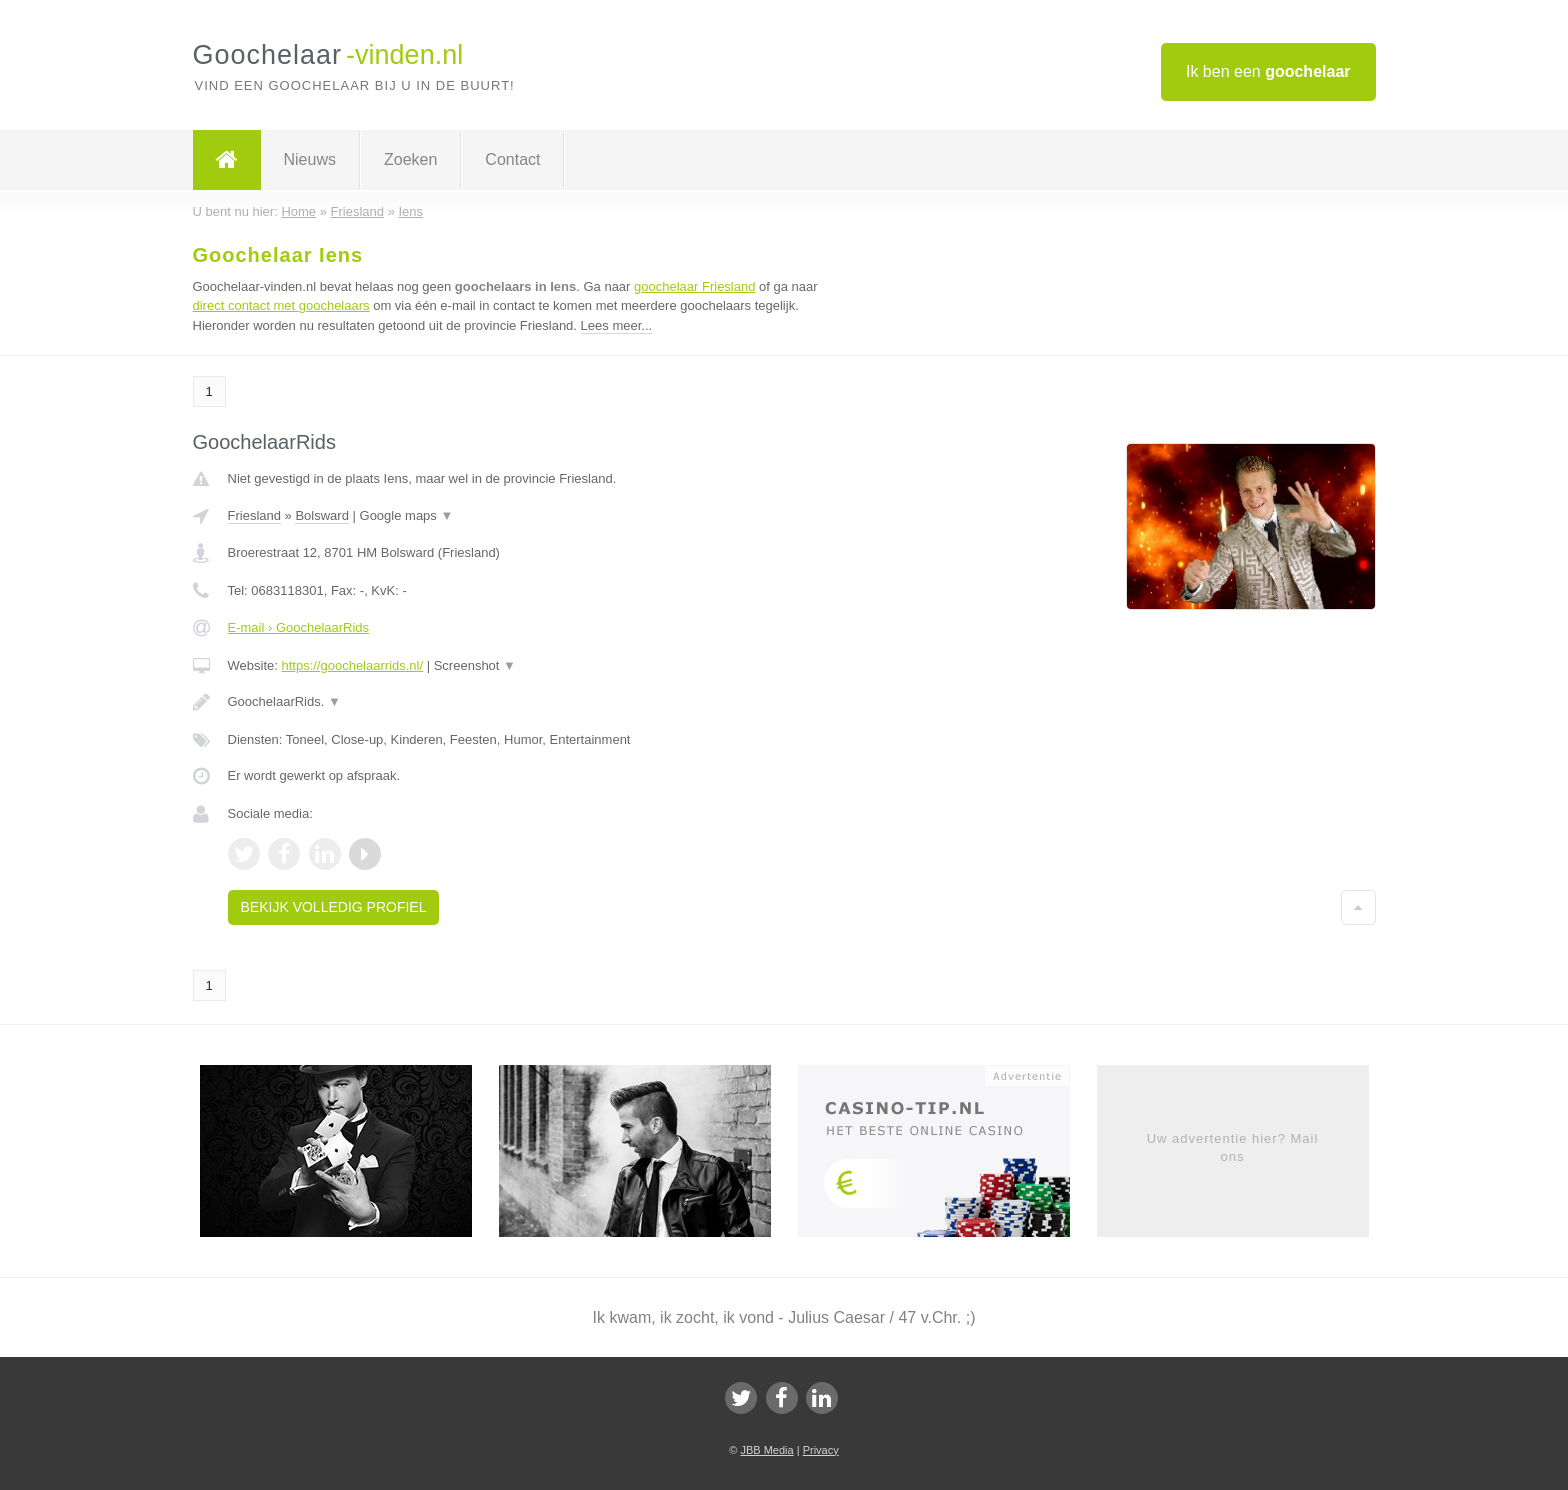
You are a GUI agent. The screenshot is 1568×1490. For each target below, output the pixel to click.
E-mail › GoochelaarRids (299, 627)
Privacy (821, 1450)
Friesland (254, 515)
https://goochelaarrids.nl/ (352, 665)
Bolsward (321, 515)
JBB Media (766, 1450)
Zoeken (410, 159)
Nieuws (310, 159)
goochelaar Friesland (694, 286)
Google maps (407, 515)
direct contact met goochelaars (281, 305)
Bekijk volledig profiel (334, 907)
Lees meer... (617, 325)
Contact (512, 159)
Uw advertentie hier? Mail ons (1233, 1147)
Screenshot (475, 665)
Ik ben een (1268, 71)
